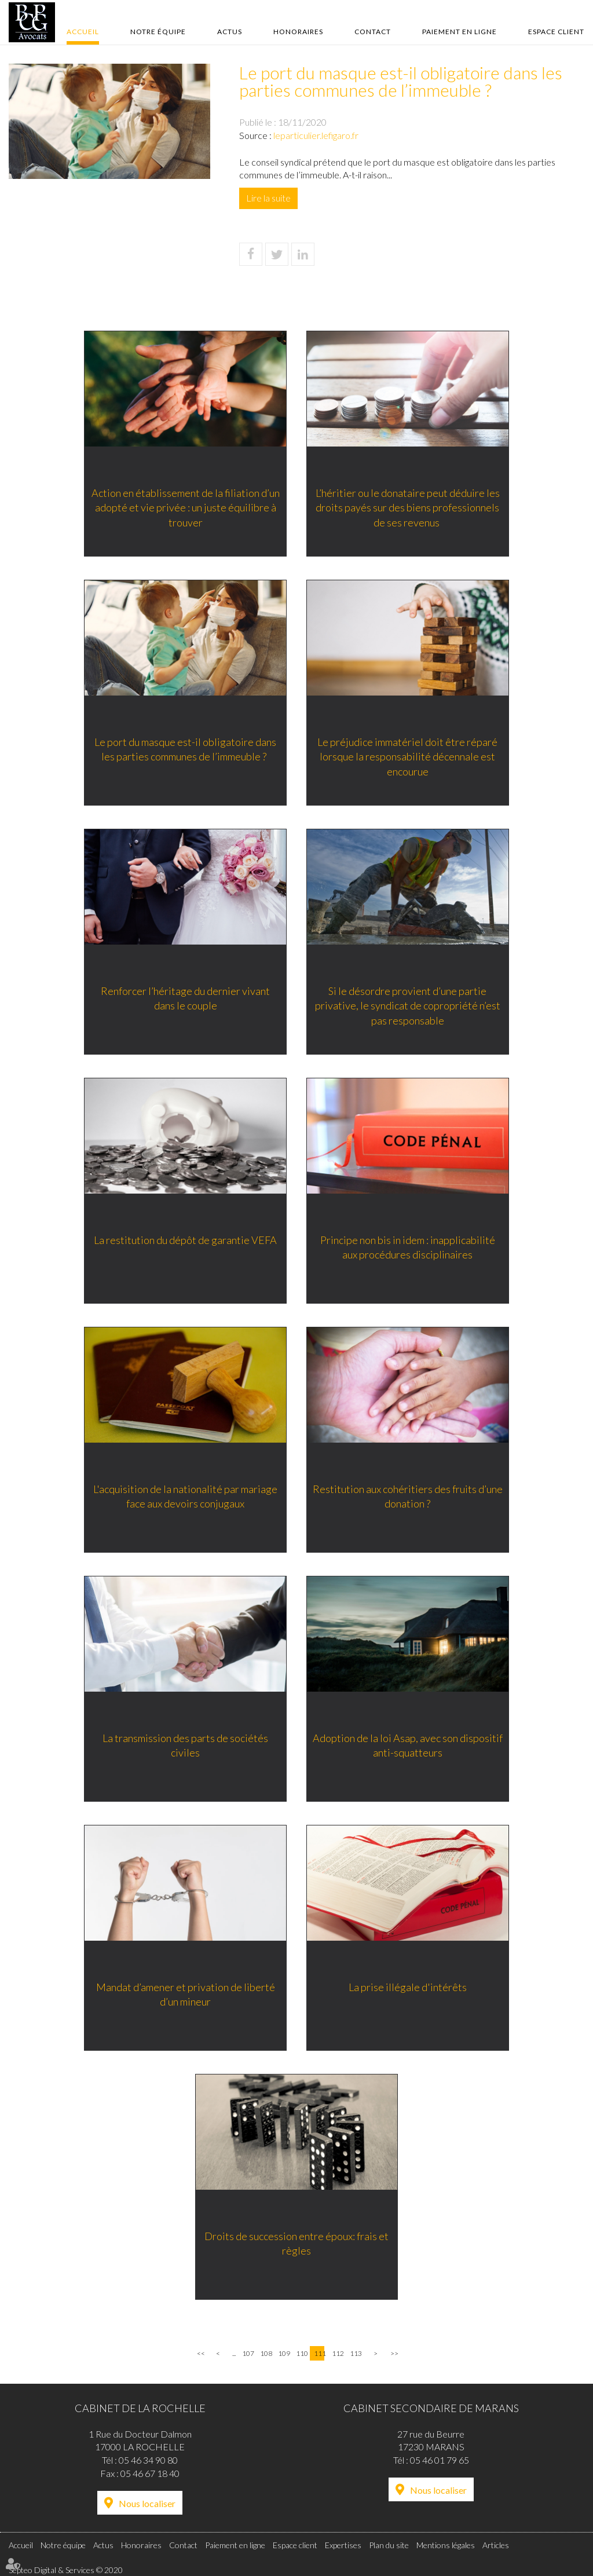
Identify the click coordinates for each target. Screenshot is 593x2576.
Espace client (556, 31)
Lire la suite (268, 197)
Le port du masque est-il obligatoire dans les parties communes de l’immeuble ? (183, 751)
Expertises (343, 2545)
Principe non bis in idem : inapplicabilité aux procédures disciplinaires (409, 1249)
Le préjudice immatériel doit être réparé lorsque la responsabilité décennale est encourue (410, 758)
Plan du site (389, 2545)
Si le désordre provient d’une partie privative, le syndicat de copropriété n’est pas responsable (409, 1007)
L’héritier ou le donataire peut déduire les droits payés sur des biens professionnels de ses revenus (409, 509)
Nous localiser (147, 2503)
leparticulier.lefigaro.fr (315, 135)
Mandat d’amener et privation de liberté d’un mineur (183, 1996)
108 (265, 2353)
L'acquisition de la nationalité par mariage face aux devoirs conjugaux (183, 1498)
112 (337, 2353)
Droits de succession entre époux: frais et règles (296, 2245)
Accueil (83, 31)
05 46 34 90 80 (148, 2459)
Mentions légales (445, 2545)
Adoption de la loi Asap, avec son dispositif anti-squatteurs (409, 1747)
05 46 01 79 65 (439, 2459)
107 (247, 2353)
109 (283, 2353)
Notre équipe (158, 31)
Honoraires (298, 31)
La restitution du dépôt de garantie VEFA (183, 1241)
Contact (372, 31)
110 (301, 2353)
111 (319, 2353)
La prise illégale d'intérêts (409, 1988)
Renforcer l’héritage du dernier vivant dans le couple (183, 1000)
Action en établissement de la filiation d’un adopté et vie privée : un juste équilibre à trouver (184, 509)
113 (355, 2353)
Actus (229, 31)
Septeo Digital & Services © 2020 (66, 2570)
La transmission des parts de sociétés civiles (183, 1747)
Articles (495, 2545)
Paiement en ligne (459, 31)
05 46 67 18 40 (150, 2473)
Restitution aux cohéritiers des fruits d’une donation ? (409, 1498)
